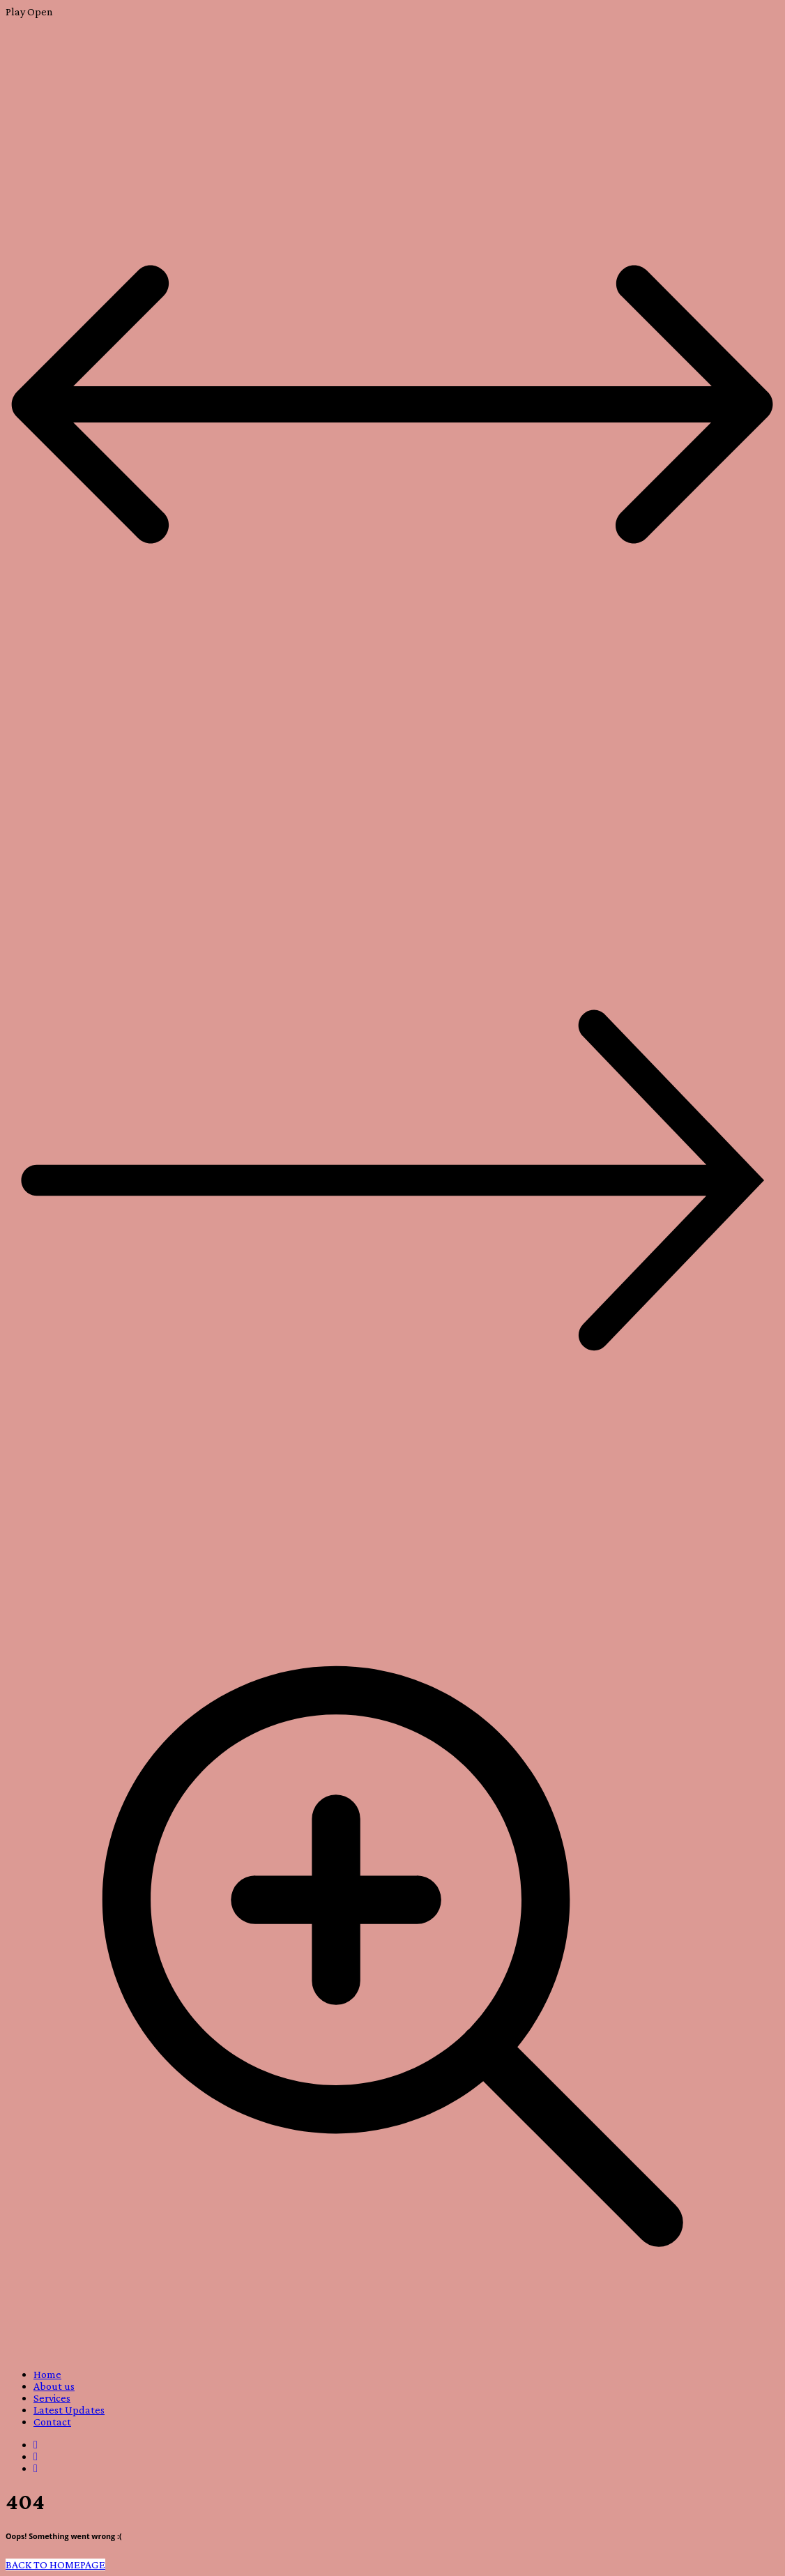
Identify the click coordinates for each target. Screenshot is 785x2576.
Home (47, 2374)
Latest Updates (69, 2410)
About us (54, 2386)
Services (51, 2398)
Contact (52, 2422)
